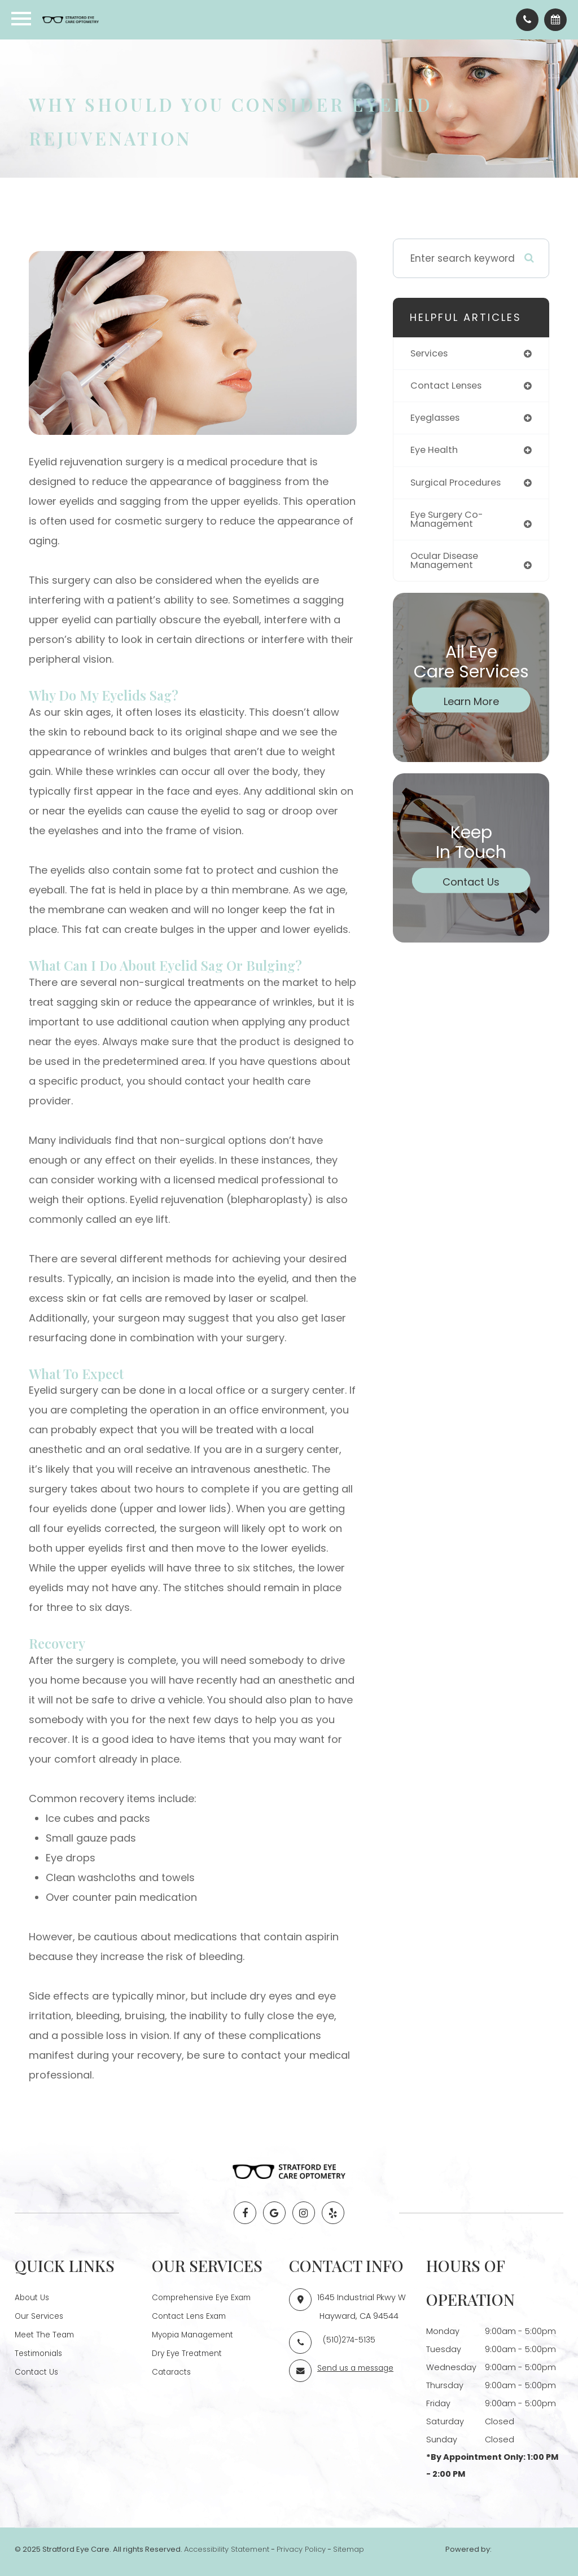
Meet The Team (47, 2333)
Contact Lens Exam (191, 2315)
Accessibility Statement (226, 2549)
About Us (33, 2297)
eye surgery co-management (449, 522)
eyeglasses (437, 419)
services (430, 353)
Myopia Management (196, 2333)
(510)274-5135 (350, 2339)
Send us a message (359, 2367)
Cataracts (173, 2369)
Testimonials (41, 2351)
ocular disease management (447, 564)
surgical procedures (459, 484)
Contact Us (471, 886)
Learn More (471, 706)
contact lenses (448, 386)
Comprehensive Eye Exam (205, 2297)
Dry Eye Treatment (189, 2351)
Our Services (41, 2315)
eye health (436, 452)
